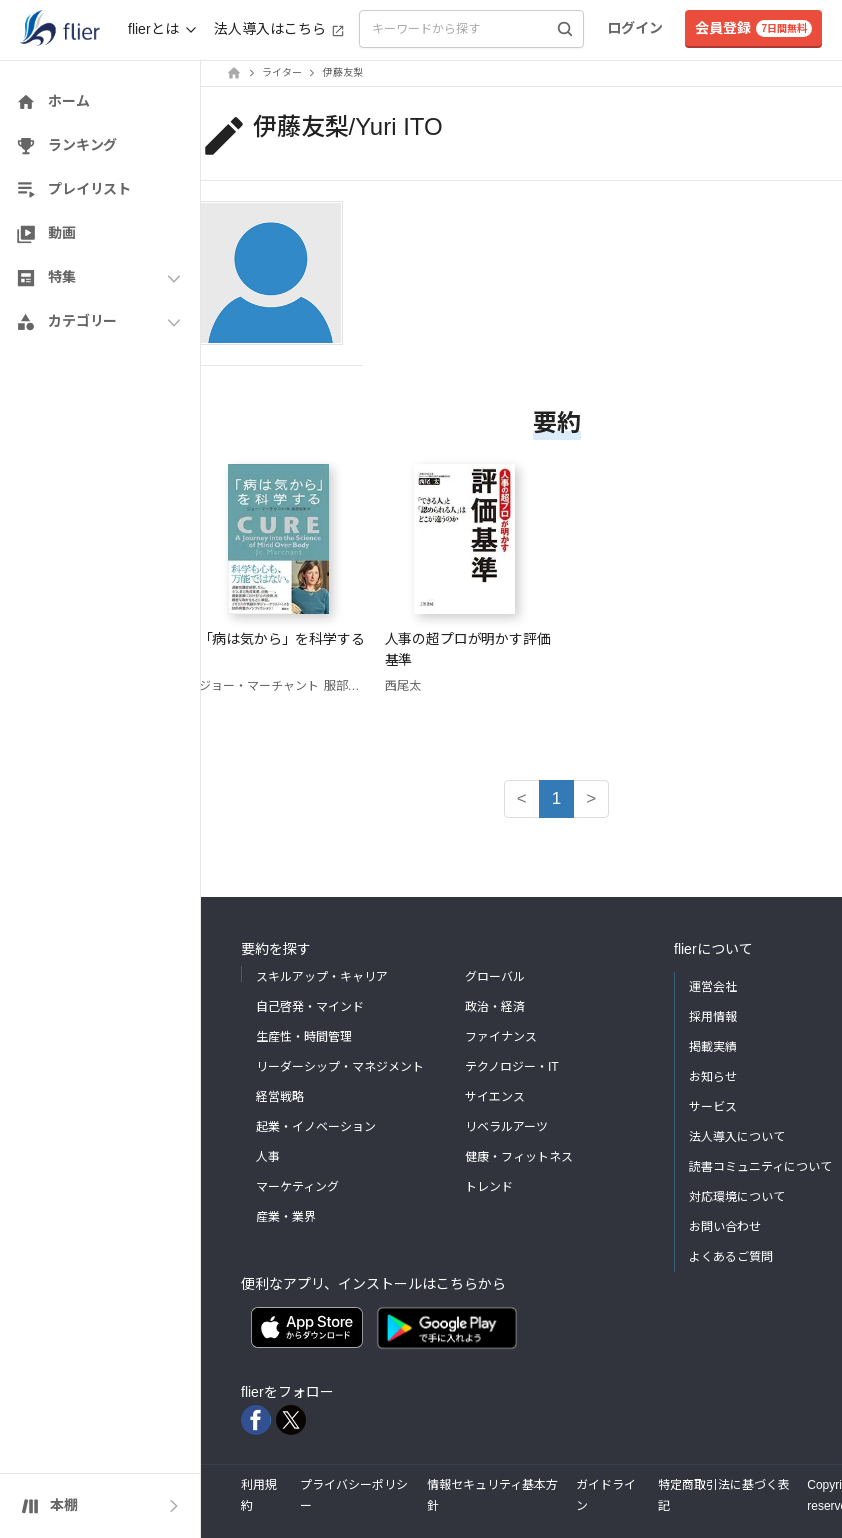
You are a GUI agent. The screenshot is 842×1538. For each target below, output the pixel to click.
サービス (713, 1107)
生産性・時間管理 (304, 1037)
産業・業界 (286, 1217)
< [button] (522, 798)
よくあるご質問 (731, 1257)
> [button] (591, 798)
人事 (268, 1157)
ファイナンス (501, 1037)
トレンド (489, 1187)
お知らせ (713, 1077)
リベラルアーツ (506, 1127)
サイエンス (495, 1097)
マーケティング (297, 1187)
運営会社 (713, 987)
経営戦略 (280, 1097)
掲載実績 (713, 1047)
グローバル (495, 977)
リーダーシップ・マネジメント (340, 1067)
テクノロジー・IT (512, 1067)
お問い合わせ (725, 1227)
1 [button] (556, 798)
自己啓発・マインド (310, 1007)
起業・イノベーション (316, 1127)
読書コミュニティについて (760, 1167)
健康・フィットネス (519, 1157)
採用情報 (713, 1017)
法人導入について (737, 1137)
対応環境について (737, 1197)
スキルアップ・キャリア (322, 977)
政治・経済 (495, 1007)
